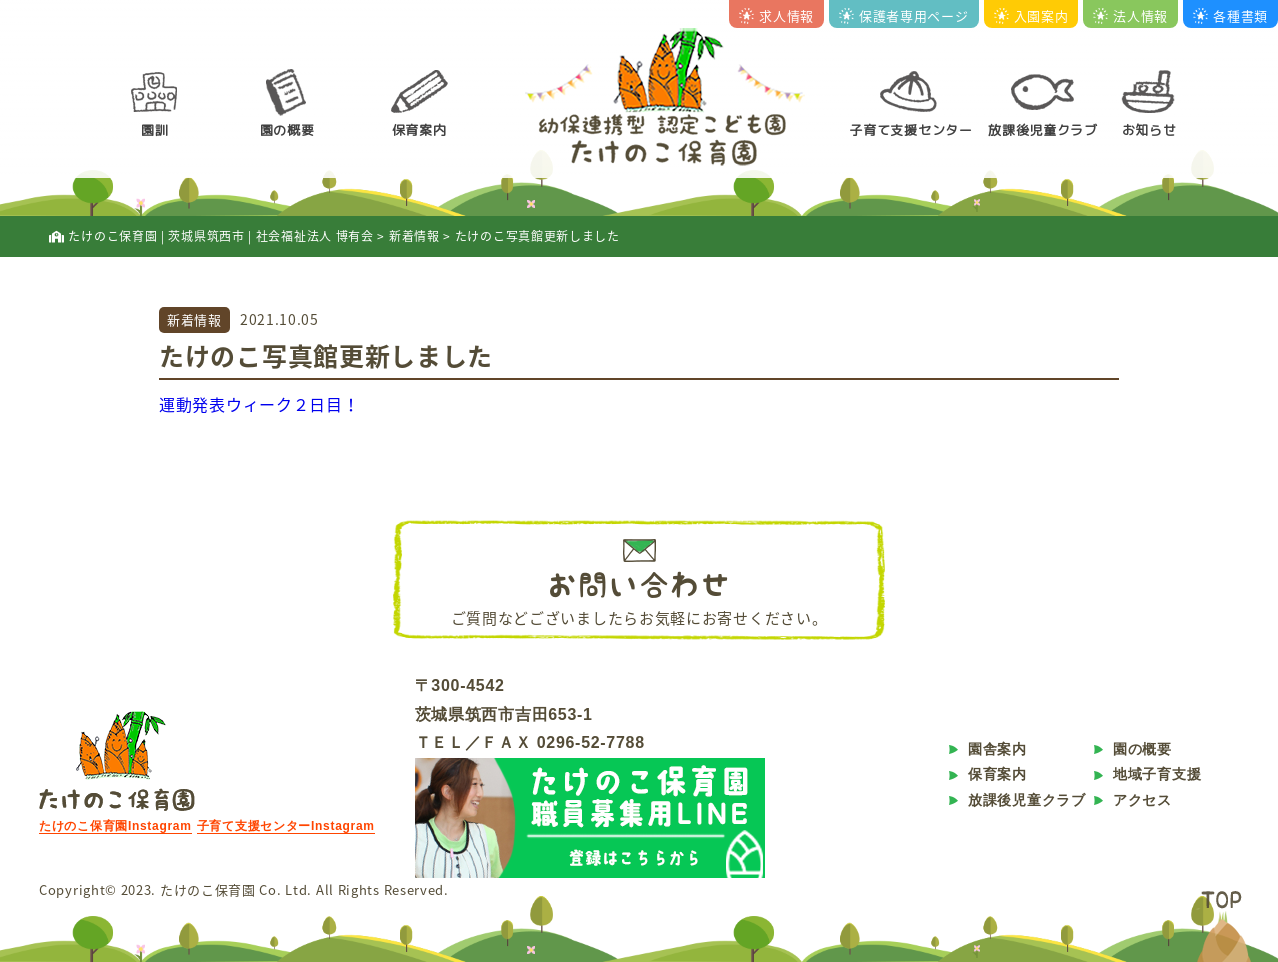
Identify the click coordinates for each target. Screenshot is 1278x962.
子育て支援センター (910, 130)
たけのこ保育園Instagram (115, 826)
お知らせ (1149, 130)
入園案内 (1031, 15)
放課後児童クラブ (1043, 130)
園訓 (154, 130)
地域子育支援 (1157, 774)
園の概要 (287, 130)
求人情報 (776, 15)
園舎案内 (997, 749)
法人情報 (1130, 15)
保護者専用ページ (904, 15)
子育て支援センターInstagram (286, 826)
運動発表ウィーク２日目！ (259, 404)
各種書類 (1230, 15)
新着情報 (194, 319)
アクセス (1142, 800)
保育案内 (419, 130)
